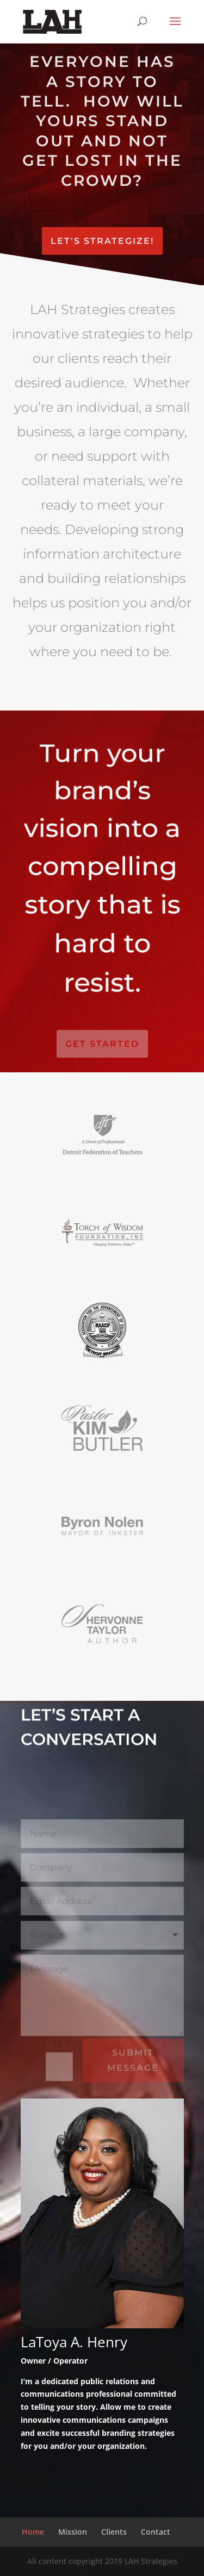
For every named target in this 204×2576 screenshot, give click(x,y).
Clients (114, 2532)
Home (33, 2532)
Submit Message (133, 2059)
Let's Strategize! (102, 241)
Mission (72, 2532)
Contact (155, 2532)
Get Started (102, 1044)
